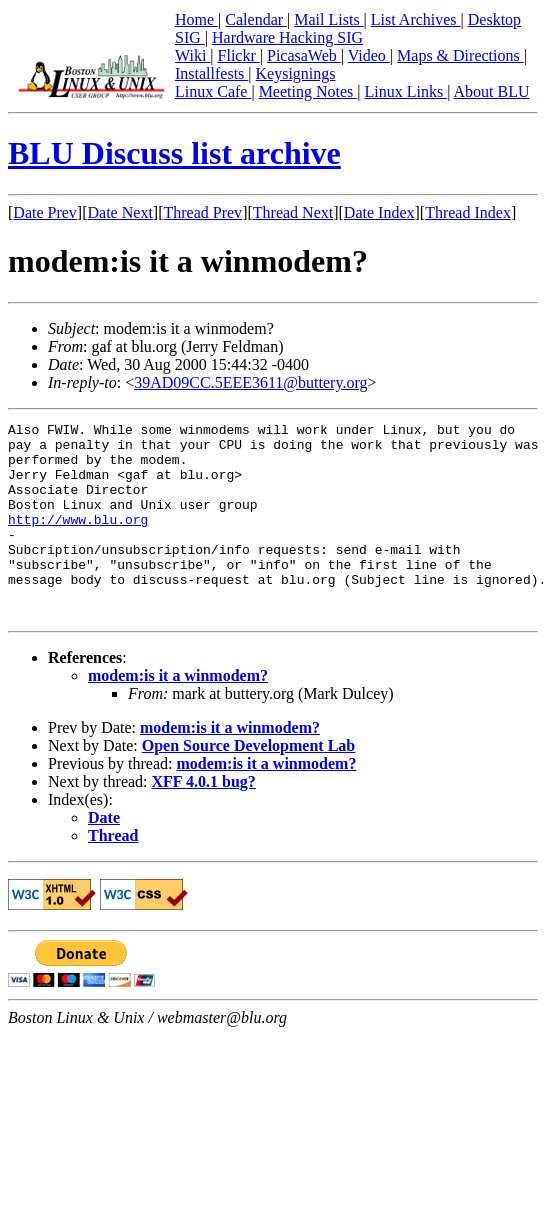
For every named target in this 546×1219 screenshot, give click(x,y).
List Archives (416, 19)
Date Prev (45, 212)
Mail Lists (328, 19)
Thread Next (293, 212)
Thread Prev (202, 212)
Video (369, 55)
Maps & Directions (460, 55)
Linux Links (405, 91)
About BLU (491, 91)
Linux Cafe (213, 91)
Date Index (379, 212)
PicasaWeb (304, 55)
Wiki (192, 55)
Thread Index (468, 212)
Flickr (239, 55)
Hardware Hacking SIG (287, 37)
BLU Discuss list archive (174, 153)
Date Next (120, 212)
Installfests (211, 73)
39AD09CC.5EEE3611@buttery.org (250, 382)
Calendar (256, 19)
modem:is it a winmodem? (178, 714)
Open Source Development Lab (248, 784)
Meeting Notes (308, 91)
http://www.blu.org (78, 540)
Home (196, 19)
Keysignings (296, 73)
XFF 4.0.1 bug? (204, 820)
